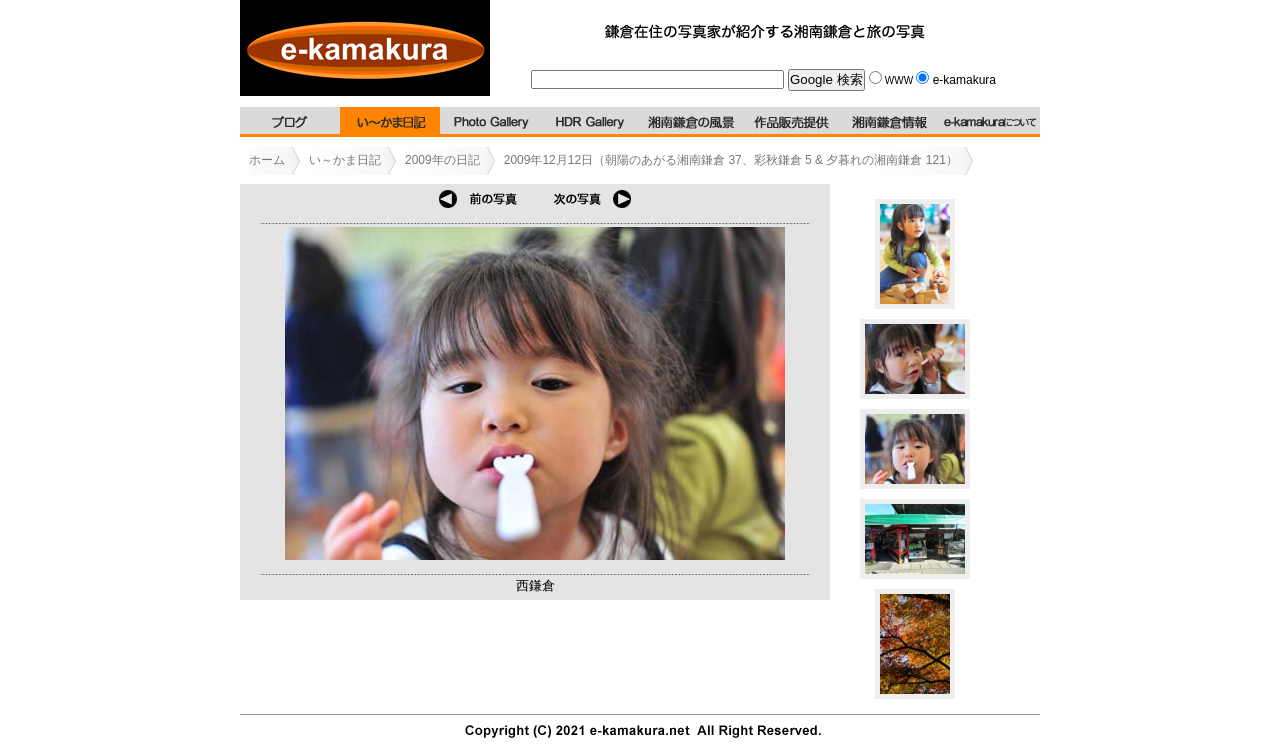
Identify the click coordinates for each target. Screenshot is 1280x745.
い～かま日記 (345, 160)
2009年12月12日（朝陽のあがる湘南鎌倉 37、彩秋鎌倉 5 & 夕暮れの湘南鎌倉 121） (731, 160)
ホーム (267, 160)
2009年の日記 (442, 160)
